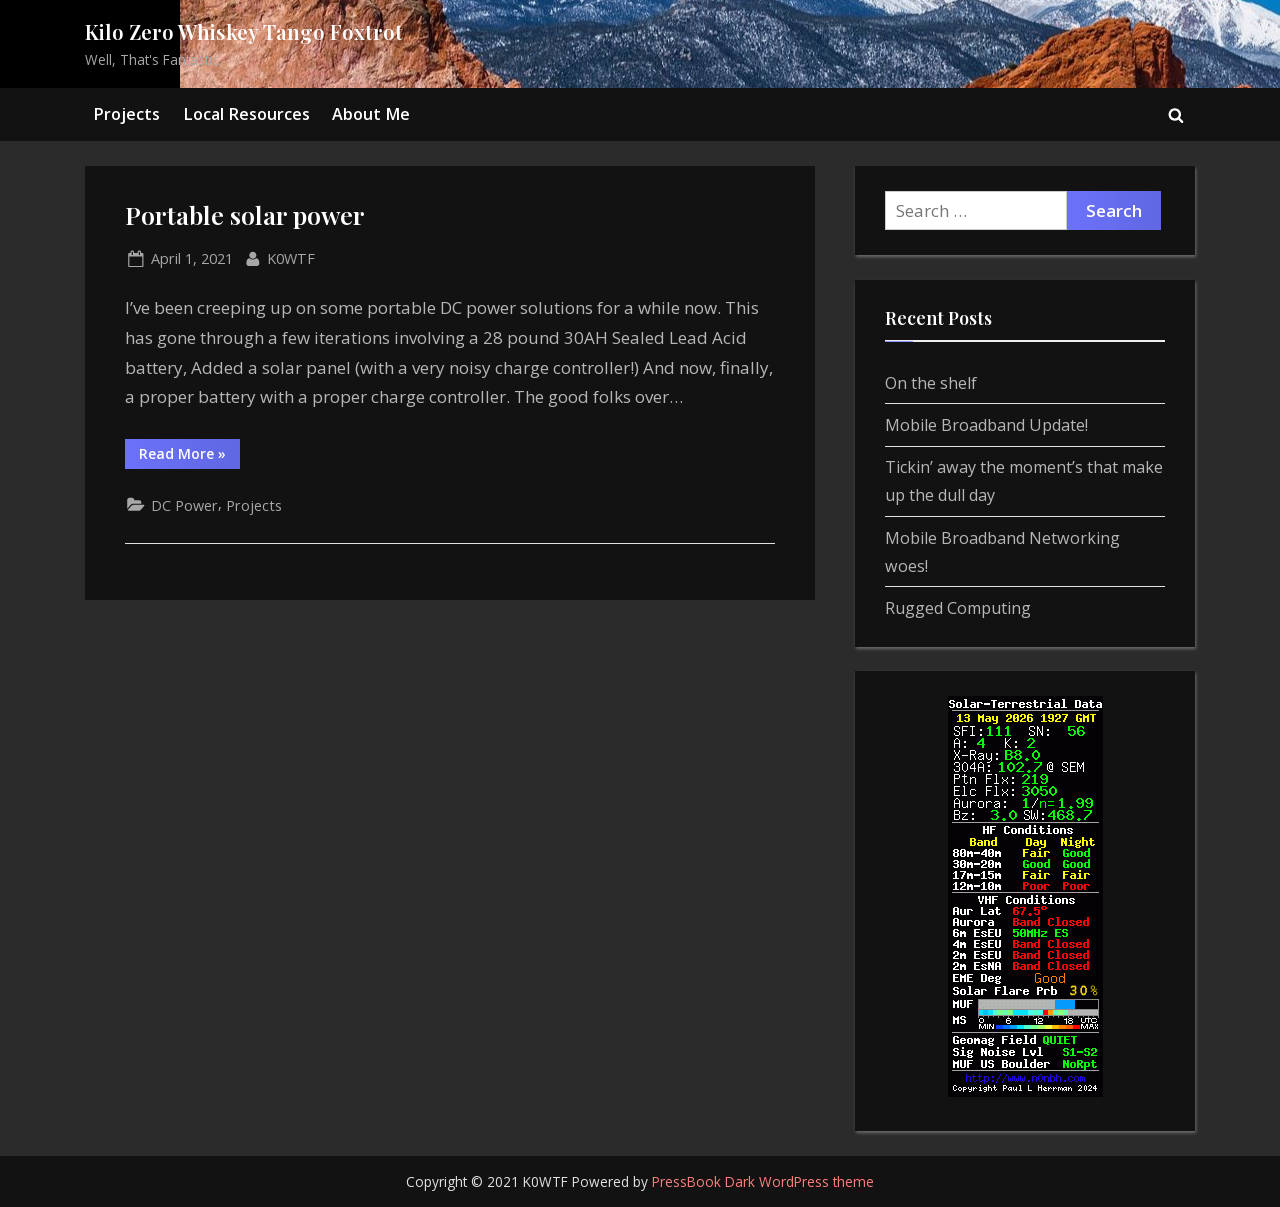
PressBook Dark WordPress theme (763, 1181)
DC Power (184, 505)
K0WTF (291, 257)
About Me (371, 114)
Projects (126, 114)
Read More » (189, 456)
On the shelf (931, 383)
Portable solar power (245, 214)
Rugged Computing (958, 608)
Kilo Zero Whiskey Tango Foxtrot (244, 31)
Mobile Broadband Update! (986, 425)
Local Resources (246, 114)
